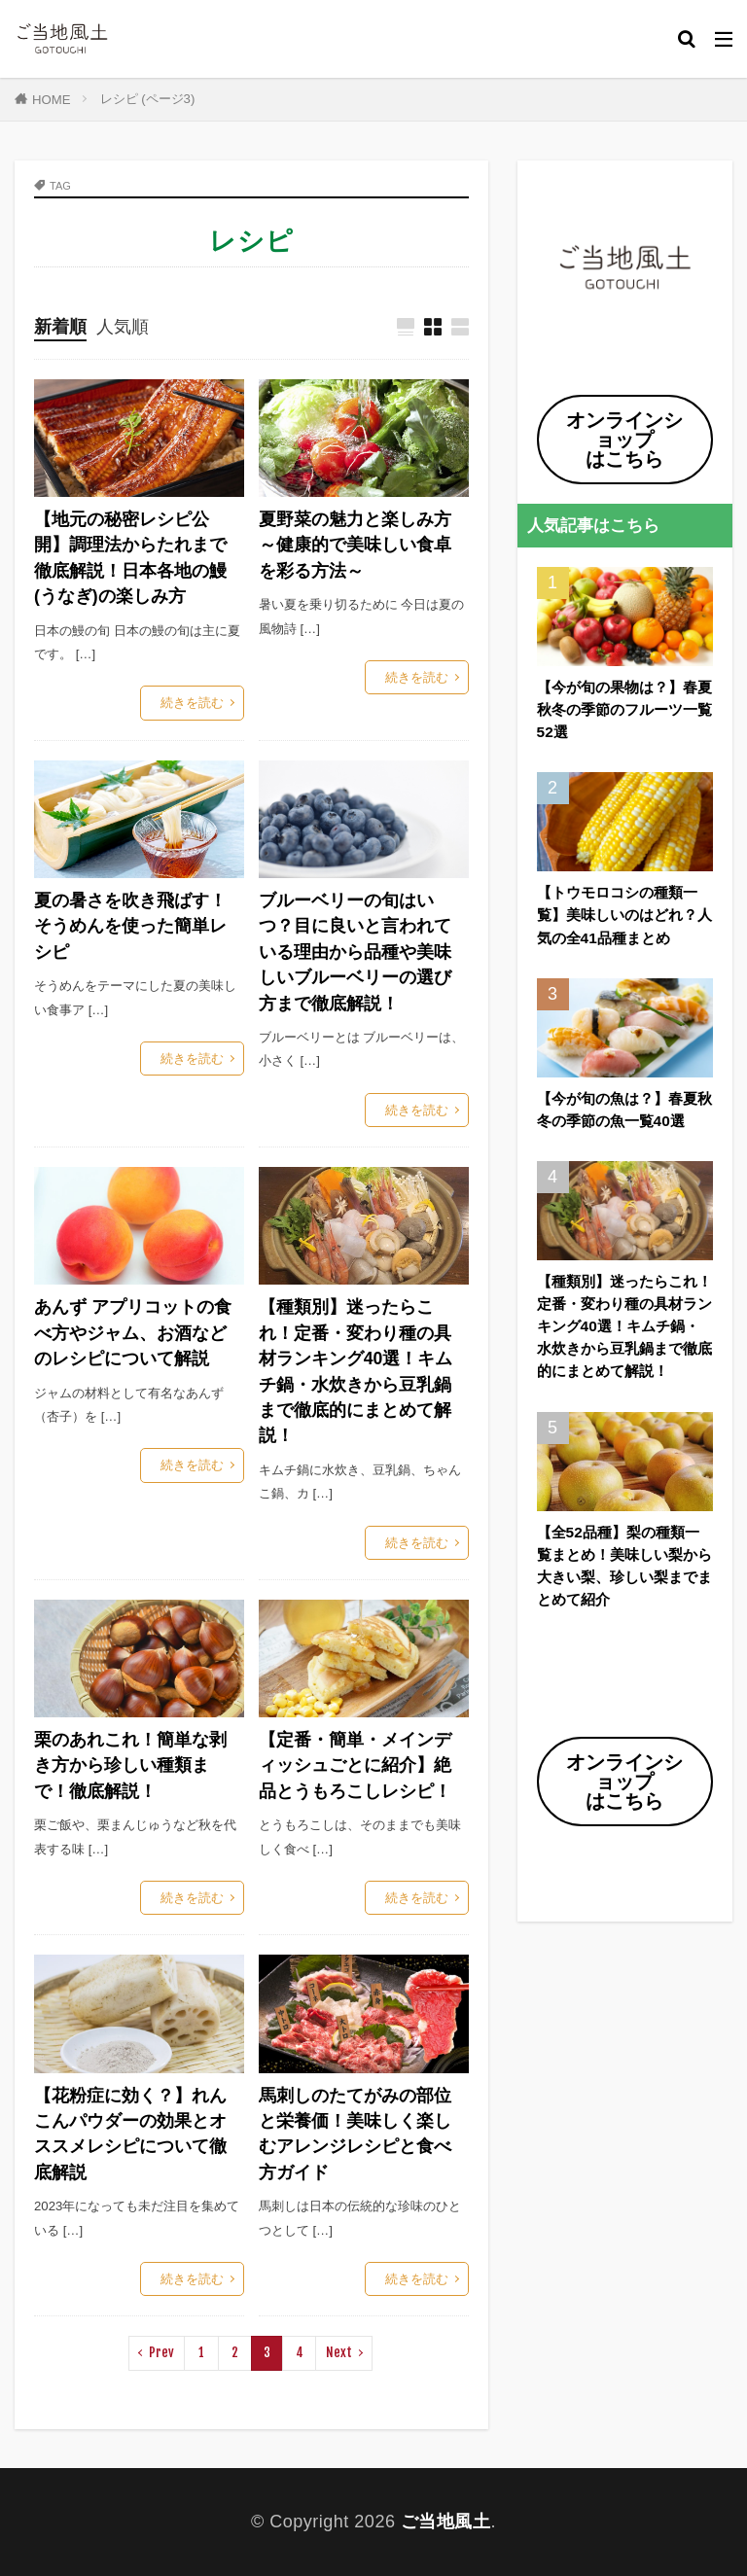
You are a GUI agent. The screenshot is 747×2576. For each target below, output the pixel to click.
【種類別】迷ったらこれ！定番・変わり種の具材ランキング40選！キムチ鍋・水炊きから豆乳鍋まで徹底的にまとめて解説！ (356, 1371)
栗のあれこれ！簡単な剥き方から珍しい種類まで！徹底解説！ (130, 1765)
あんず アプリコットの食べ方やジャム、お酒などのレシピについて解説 (132, 1332)
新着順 (60, 326)
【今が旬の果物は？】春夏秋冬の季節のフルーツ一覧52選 (624, 709)
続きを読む (192, 702)
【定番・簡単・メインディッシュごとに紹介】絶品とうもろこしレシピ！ (355, 1765)
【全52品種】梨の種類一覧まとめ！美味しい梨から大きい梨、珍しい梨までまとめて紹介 (624, 1565)
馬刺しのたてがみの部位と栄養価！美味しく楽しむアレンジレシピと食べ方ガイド (355, 2134)
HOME (51, 99)
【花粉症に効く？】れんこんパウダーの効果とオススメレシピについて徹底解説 (130, 2134)
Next (339, 2352)
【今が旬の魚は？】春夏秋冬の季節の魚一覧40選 (624, 1109)
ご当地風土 (446, 2521)
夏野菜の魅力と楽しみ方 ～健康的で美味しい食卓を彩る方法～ (355, 545)
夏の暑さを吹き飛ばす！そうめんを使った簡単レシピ (130, 926)
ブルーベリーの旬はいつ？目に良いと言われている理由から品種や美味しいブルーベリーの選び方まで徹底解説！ (355, 952)
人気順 (122, 326)
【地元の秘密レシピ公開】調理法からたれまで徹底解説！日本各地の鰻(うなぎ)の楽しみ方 (130, 558)
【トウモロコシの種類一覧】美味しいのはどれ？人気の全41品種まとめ (624, 914)
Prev (161, 2352)
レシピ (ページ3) (148, 98)
